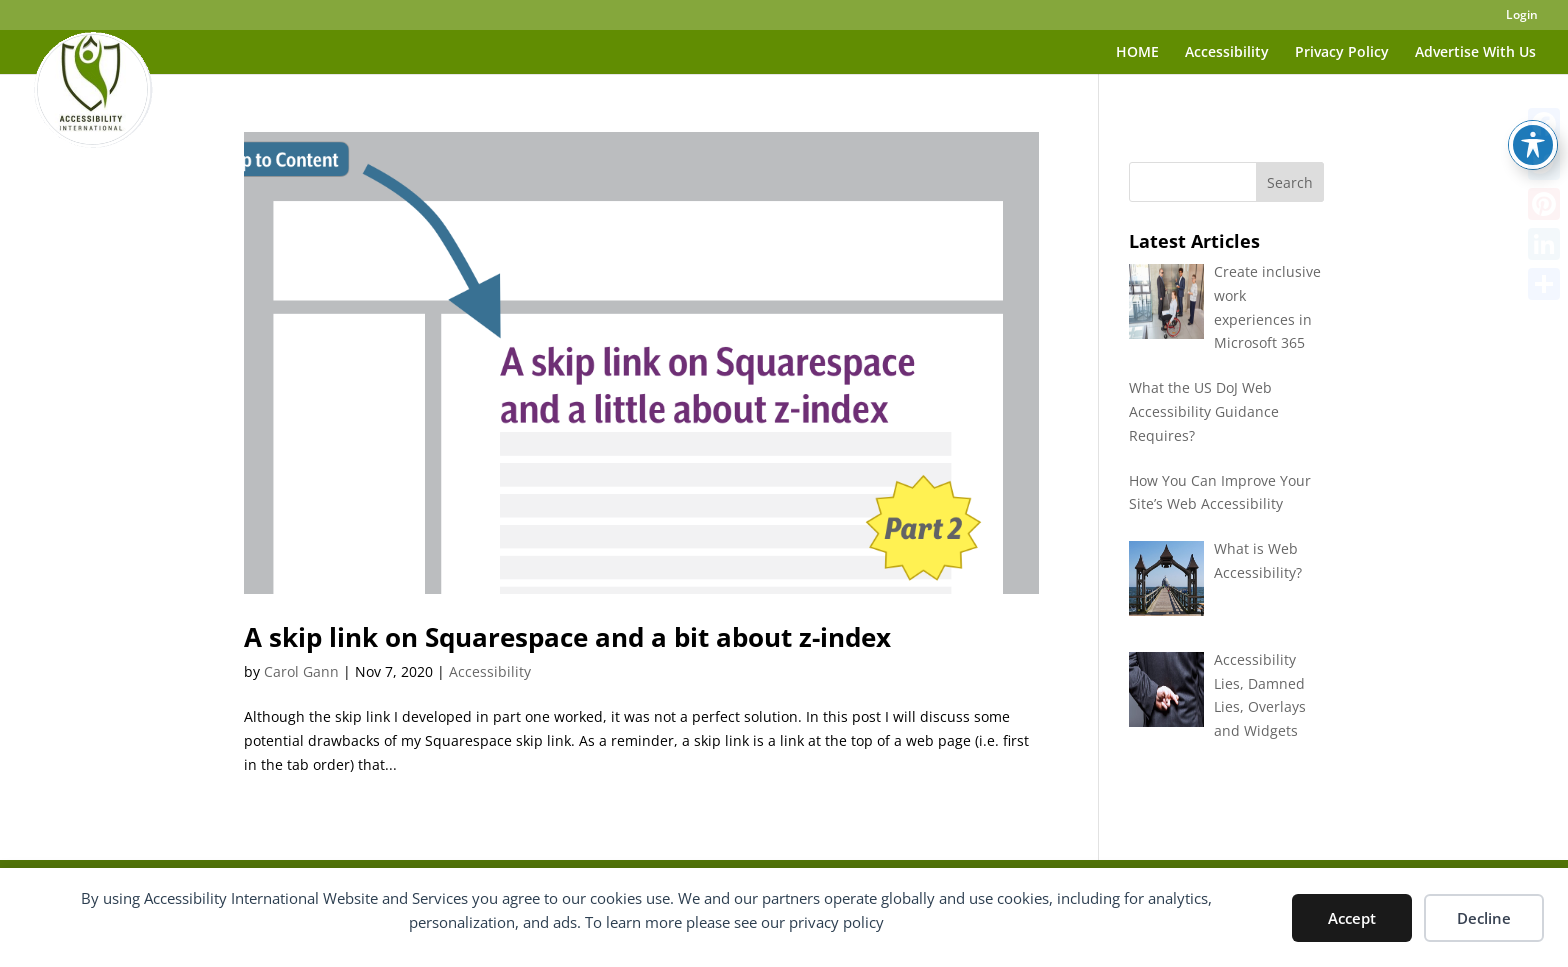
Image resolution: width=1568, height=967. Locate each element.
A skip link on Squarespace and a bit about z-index (567, 637)
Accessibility (1227, 53)
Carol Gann (301, 671)
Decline (1484, 918)
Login (1522, 16)
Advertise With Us (1475, 53)
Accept (1352, 918)
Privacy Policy (1342, 53)
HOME (1137, 53)
